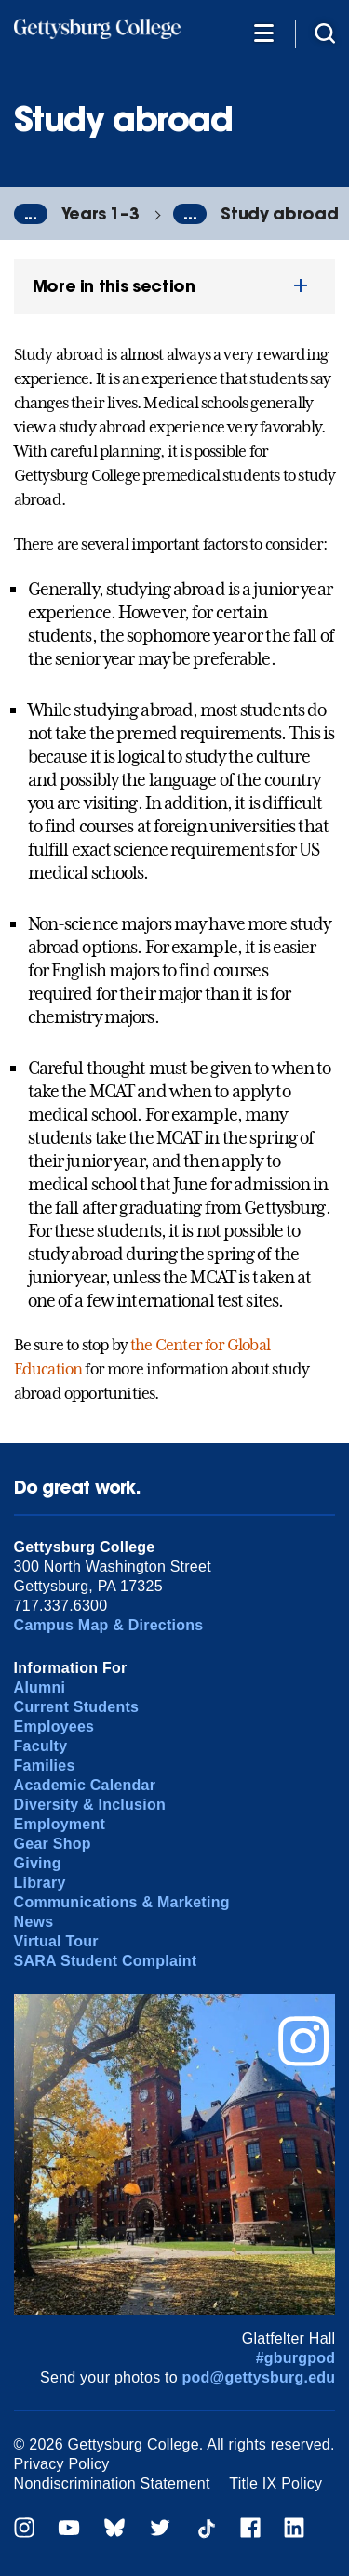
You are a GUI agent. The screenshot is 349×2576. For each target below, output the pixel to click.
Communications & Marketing (122, 1902)
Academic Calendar (85, 1785)
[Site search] (325, 32)
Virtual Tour (56, 1941)
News (34, 1922)
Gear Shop (52, 1844)
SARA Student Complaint (105, 1961)
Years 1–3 (100, 213)
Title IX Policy (275, 2483)
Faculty (41, 1746)
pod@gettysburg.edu (259, 2377)
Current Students (77, 1707)
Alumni (40, 1687)
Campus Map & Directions (109, 1625)
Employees (54, 1726)
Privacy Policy (62, 2464)
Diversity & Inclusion (90, 1804)
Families (44, 1765)
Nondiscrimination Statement (112, 2483)
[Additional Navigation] (263, 32)
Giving (37, 1863)
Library (40, 1883)
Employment (59, 1824)
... (30, 214)
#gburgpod (296, 2358)
